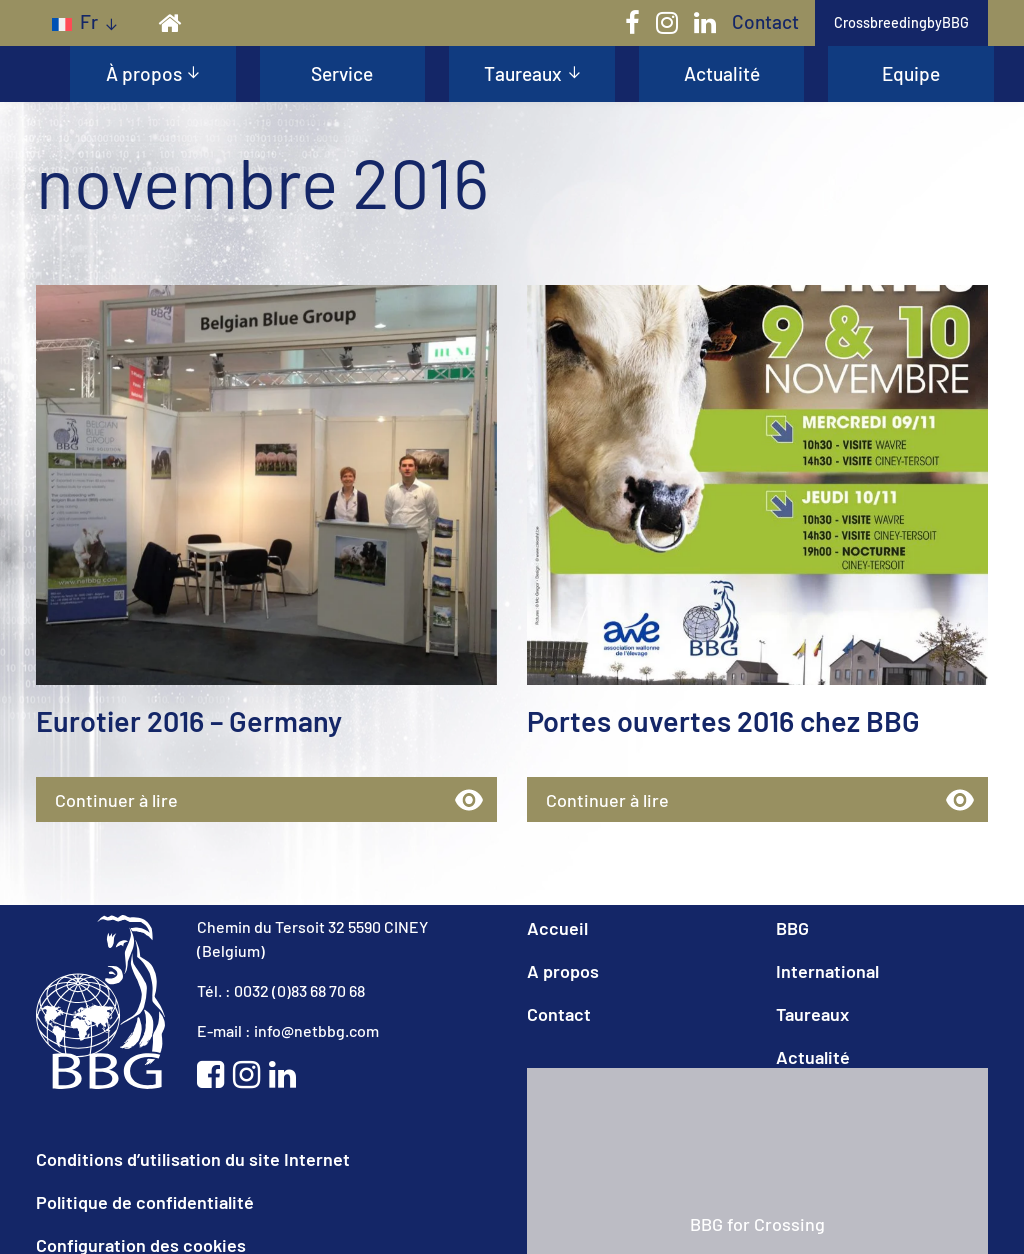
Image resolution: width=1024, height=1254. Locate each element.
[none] (84, 22)
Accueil (557, 927)
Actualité (722, 73)
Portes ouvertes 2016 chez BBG (717, 720)
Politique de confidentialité (145, 1201)
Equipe (911, 73)
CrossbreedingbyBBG (901, 22)
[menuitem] (84, 22)
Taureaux (523, 73)
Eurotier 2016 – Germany (185, 720)
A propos (563, 970)
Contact (765, 21)
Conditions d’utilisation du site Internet (193, 1158)
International (827, 970)
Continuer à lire (217, 797)
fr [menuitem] (89, 21)
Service (342, 73)
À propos (144, 73)
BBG (792, 927)
